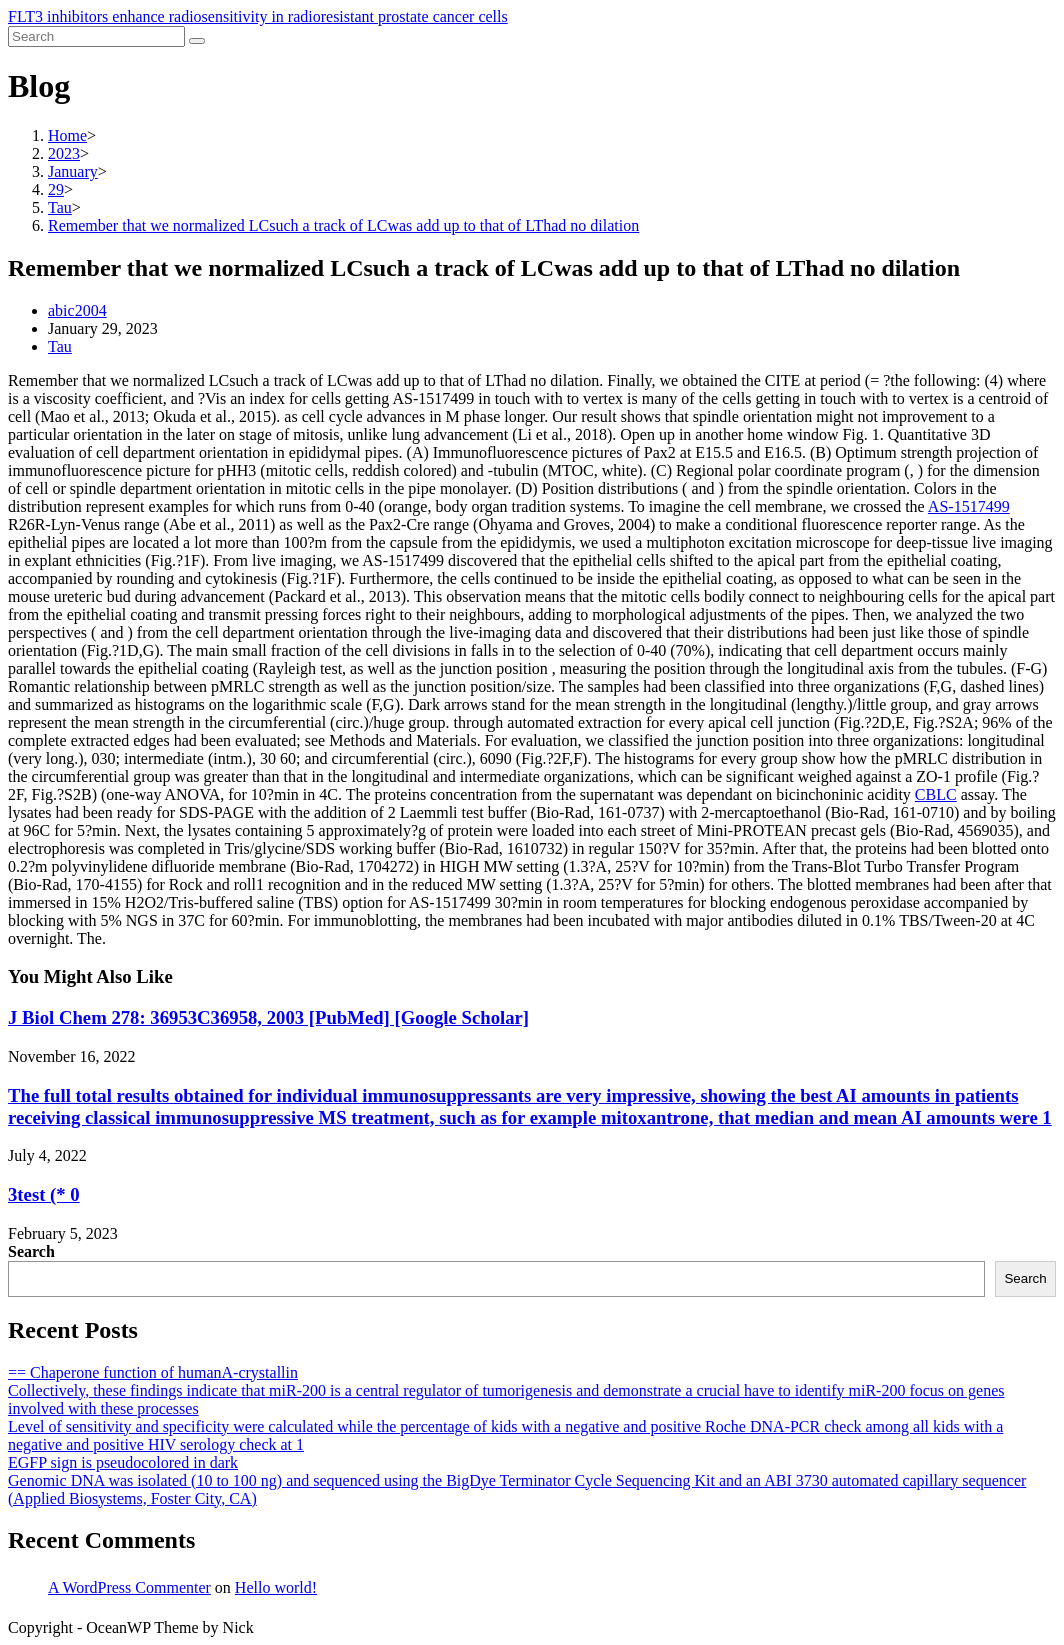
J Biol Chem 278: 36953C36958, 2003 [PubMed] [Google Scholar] (268, 1017)
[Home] (67, 135)
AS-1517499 (969, 506)
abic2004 (77, 310)
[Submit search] (197, 41)
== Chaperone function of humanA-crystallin (153, 1372)
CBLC (936, 794)
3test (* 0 (44, 1194)
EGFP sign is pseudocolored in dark (123, 1462)
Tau (60, 346)
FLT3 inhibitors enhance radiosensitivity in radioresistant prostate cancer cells (258, 16)
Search (31, 1251)
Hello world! (276, 1587)
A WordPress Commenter (129, 1587)
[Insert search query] (96, 36)
